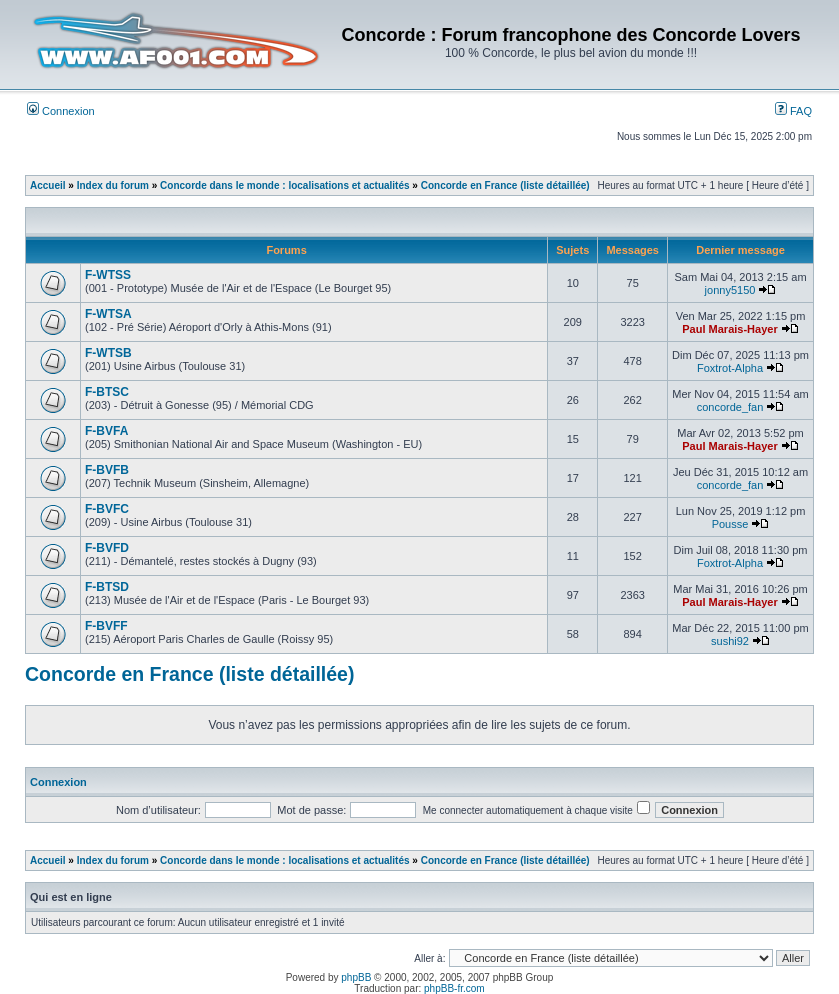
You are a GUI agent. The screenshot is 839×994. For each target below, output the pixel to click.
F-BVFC (107, 509)
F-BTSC (107, 392)
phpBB (356, 977)
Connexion (61, 111)
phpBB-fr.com (454, 988)
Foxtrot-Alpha (730, 368)
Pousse (730, 524)
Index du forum (113, 185)
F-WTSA (108, 314)
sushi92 (730, 641)
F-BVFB (107, 470)
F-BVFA (106, 431)
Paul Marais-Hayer (729, 329)
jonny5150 (730, 290)
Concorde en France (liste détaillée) (505, 185)
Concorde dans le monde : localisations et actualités (285, 185)
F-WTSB (108, 353)
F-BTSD (107, 587)
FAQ (793, 111)
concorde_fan (730, 407)
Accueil (48, 185)
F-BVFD (107, 548)
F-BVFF (106, 626)
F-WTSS (108, 275)
